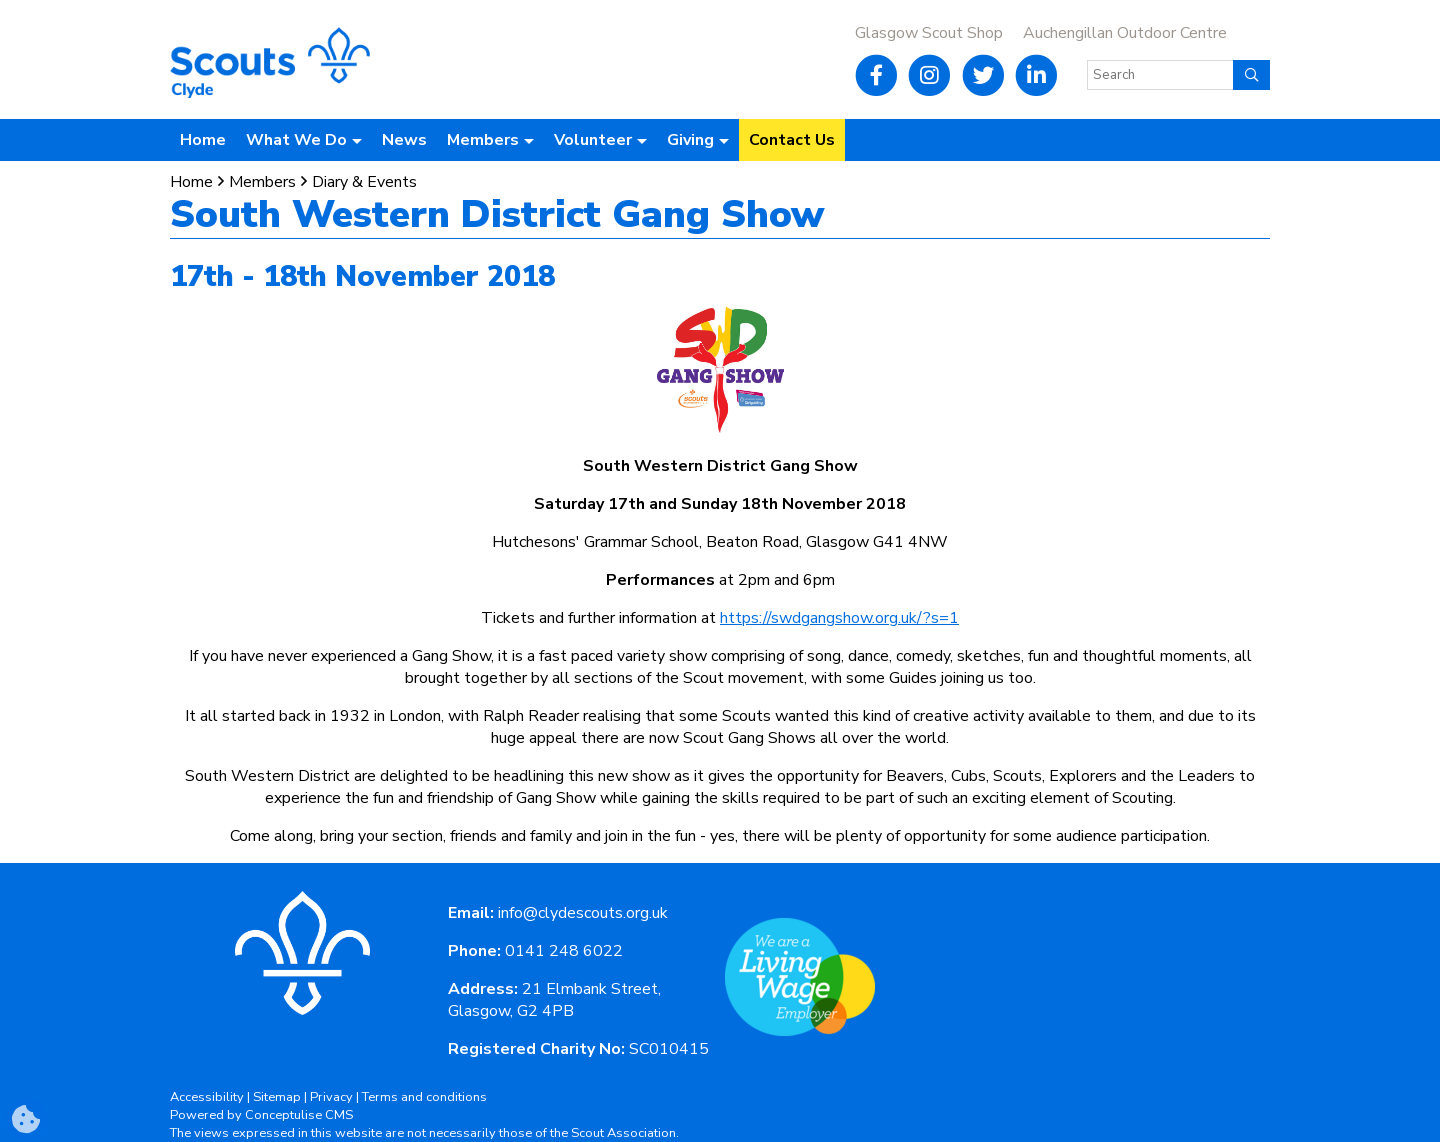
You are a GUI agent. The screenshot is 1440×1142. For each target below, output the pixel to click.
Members (262, 182)
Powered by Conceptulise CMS (261, 1115)
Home (203, 140)
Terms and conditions (424, 1097)
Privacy (331, 1097)
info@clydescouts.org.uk (583, 913)
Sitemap (277, 1097)
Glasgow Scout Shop (929, 33)
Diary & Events (364, 182)
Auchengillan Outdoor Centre (1125, 33)
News (404, 140)
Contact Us (792, 140)
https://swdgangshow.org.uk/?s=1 (839, 618)
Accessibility (207, 1097)
